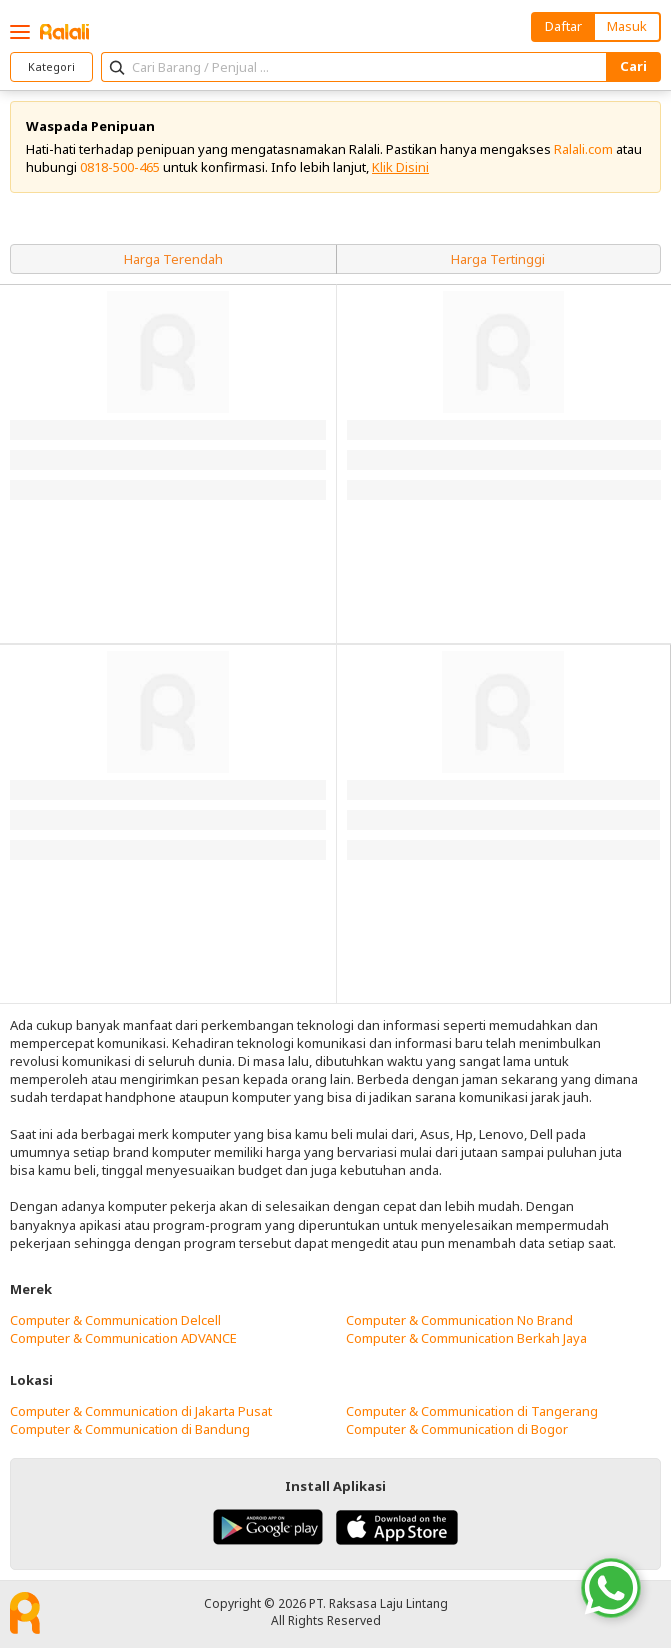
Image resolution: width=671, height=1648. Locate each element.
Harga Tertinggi (498, 259)
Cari (633, 66)
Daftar (563, 26)
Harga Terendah (173, 259)
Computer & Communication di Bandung (130, 1429)
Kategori (51, 66)
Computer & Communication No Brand (459, 1320)
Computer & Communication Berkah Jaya (466, 1338)
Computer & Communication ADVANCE (123, 1338)
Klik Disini (400, 167)
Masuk (627, 26)
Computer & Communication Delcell (115, 1320)
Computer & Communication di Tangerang (472, 1411)
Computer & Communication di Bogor (457, 1429)
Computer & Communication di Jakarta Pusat (141, 1411)
